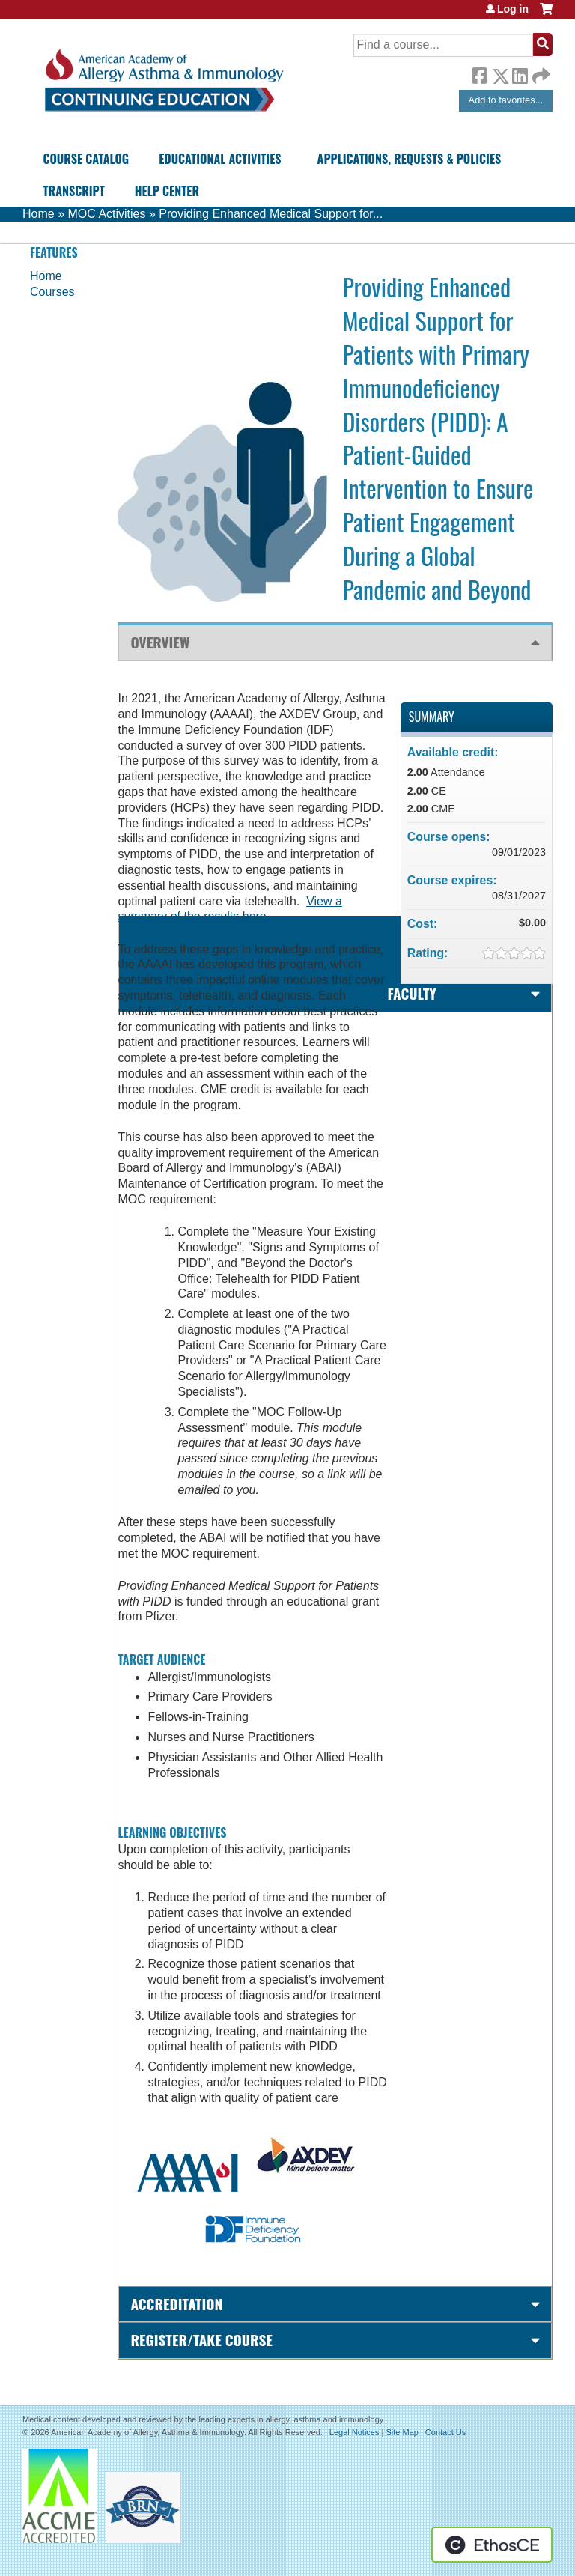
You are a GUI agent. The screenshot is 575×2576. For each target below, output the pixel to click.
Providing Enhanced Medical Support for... (271, 213)
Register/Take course (201, 2340)
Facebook (479, 73)
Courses (52, 291)
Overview (159, 642)
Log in (513, 9)
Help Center (167, 191)
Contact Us (445, 2432)
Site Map (402, 2432)
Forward (539, 72)
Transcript (73, 191)
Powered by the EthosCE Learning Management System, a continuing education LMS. (492, 2545)
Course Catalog (86, 159)
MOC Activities (106, 213)
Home (38, 213)
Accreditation (176, 2304)
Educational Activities (220, 159)
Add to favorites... (506, 100)
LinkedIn (519, 73)
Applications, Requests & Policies (409, 159)
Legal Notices (354, 2432)
